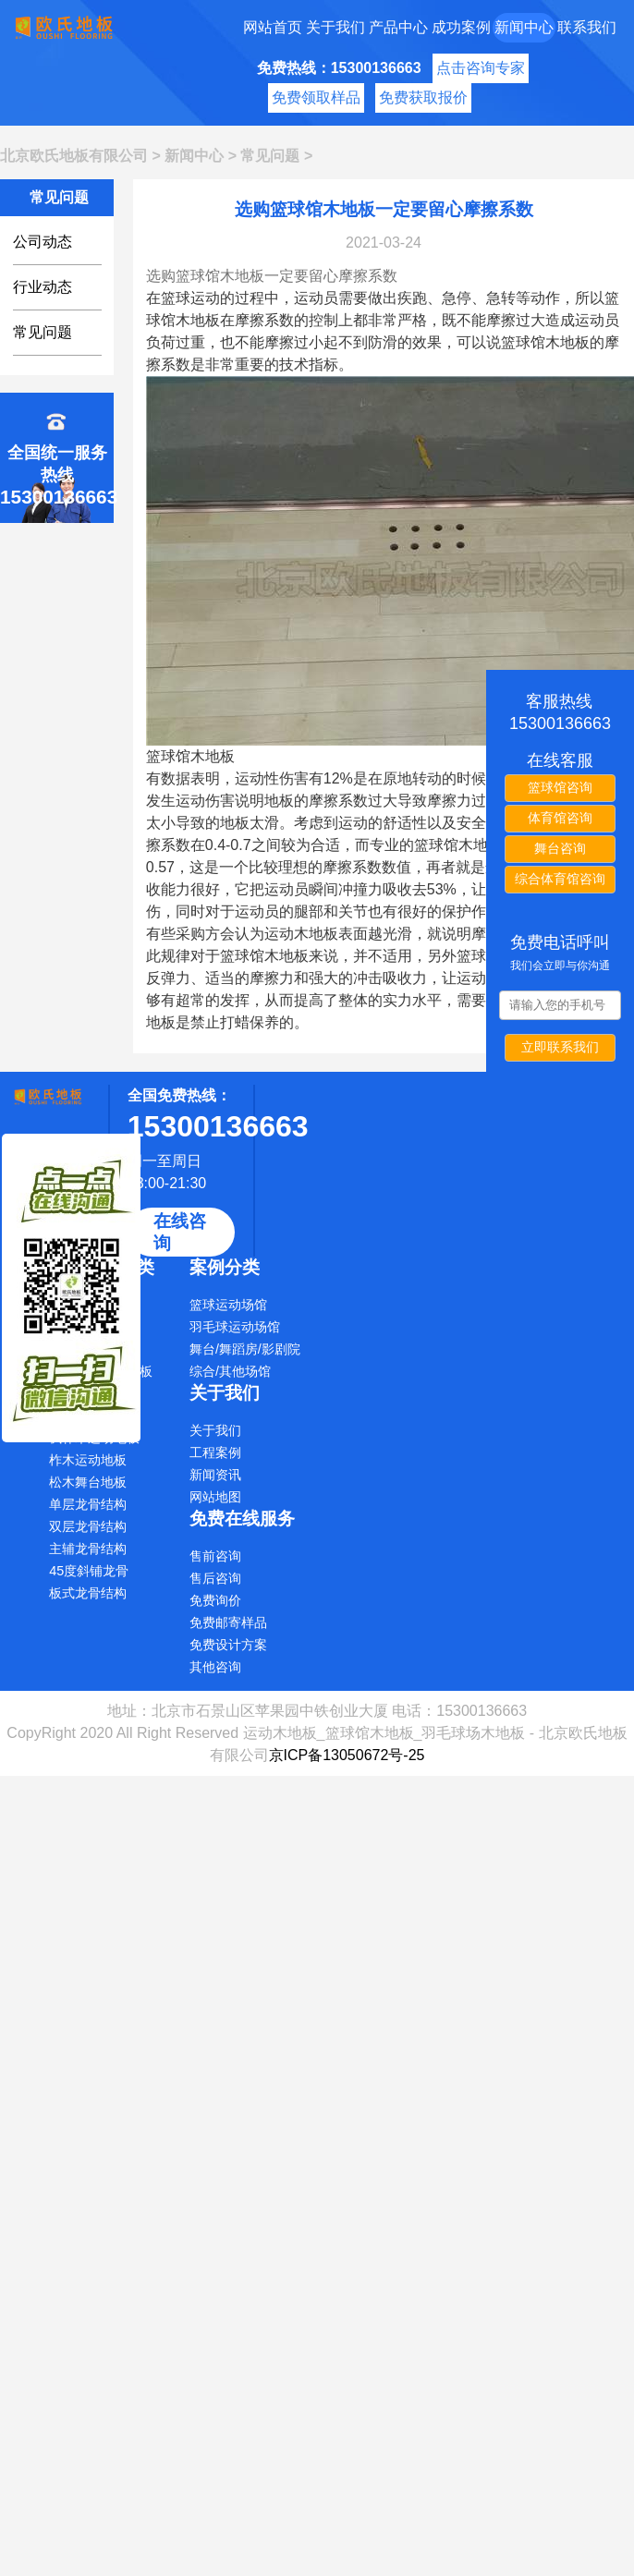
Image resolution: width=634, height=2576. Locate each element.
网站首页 (272, 27)
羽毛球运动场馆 (234, 1326)
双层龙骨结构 (88, 1526)
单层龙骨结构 (88, 1504)
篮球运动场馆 (228, 1304)
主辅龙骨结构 (88, 1548)
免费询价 (215, 1600)
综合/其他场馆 (230, 1371)
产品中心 (398, 27)
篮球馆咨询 (560, 787)
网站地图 (215, 1496)
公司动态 (42, 241)
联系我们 (586, 27)
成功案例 (461, 27)
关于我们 (335, 27)
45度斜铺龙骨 (88, 1570)
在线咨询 (179, 1232)
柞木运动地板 (88, 1459)
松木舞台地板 (88, 1482)
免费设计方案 (228, 1644)
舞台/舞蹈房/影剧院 (244, 1349)
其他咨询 (215, 1666)
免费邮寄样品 (228, 1622)
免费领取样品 (316, 97)
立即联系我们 (560, 1046)
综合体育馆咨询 (560, 878)
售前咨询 (215, 1556)
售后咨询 (215, 1578)
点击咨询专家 (480, 68)
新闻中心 (524, 27)
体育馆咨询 (560, 817)
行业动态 (42, 287)
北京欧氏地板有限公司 (74, 156)
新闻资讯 (215, 1474)
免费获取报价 (423, 97)
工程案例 (215, 1452)
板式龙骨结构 (88, 1593)
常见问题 (269, 156)
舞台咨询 (560, 848)
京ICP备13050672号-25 (347, 1755)
